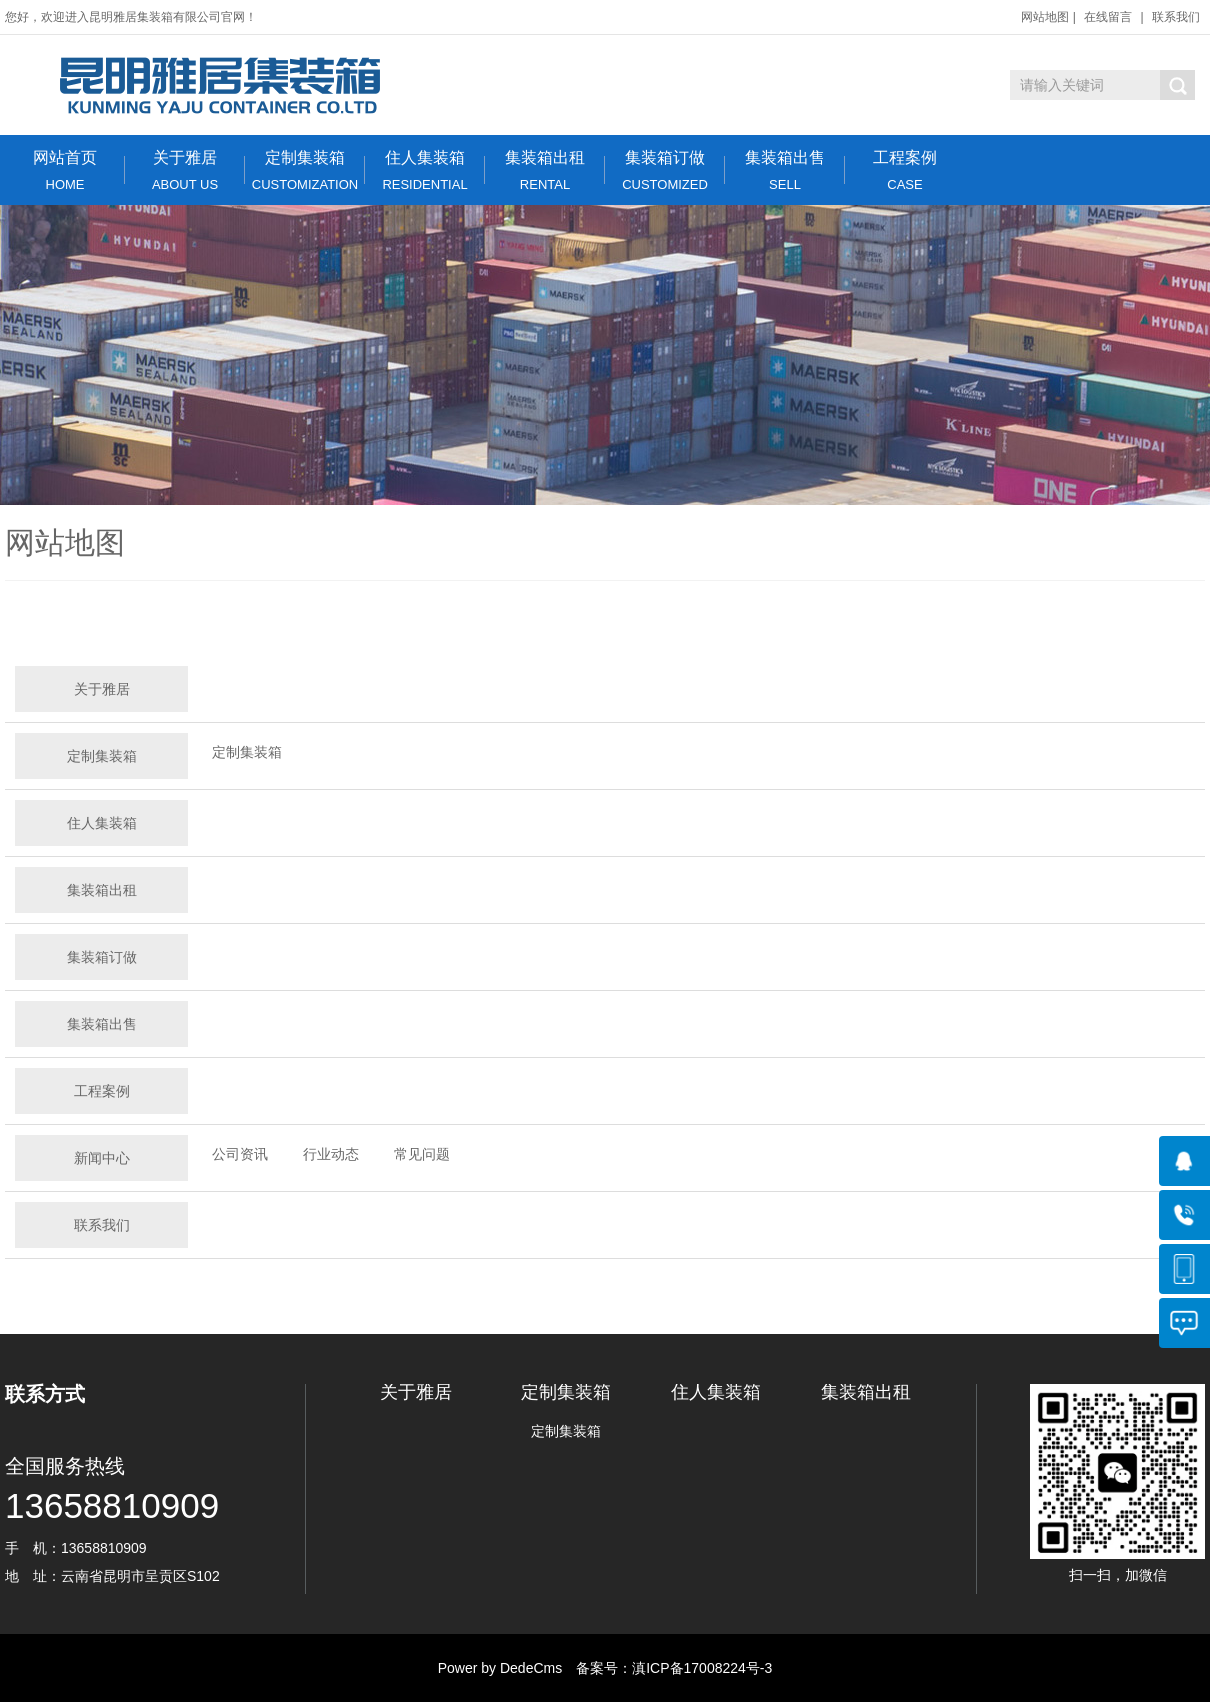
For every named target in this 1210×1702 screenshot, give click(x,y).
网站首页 (65, 170)
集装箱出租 (545, 170)
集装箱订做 (665, 170)
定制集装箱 (305, 170)
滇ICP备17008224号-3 (702, 1668)
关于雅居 (185, 170)
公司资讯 (240, 1154)
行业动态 (331, 1154)
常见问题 (422, 1154)
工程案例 (905, 170)
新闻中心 (102, 1158)
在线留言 (1108, 17)
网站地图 (1045, 17)
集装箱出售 (785, 170)
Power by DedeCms (500, 1668)
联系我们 (1176, 17)
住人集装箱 (425, 170)
